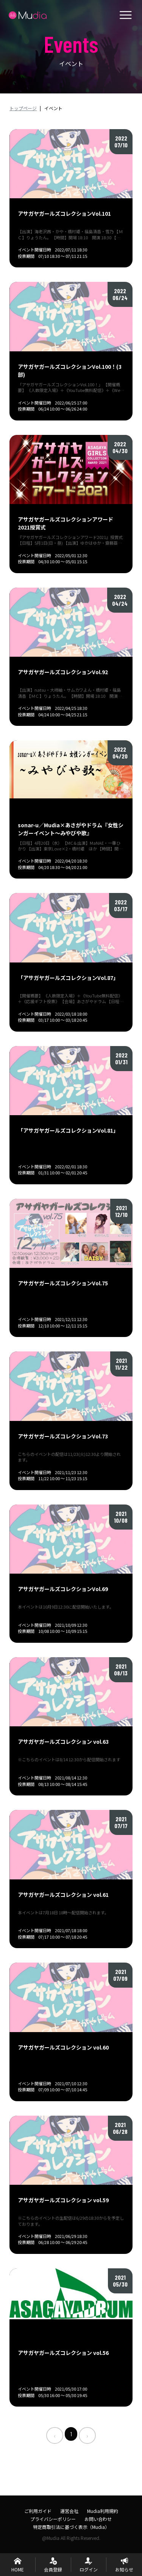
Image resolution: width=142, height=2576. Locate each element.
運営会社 (69, 2511)
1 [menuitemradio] (71, 2433)
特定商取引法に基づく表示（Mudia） (71, 2527)
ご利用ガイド (37, 2511)
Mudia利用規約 (102, 2511)
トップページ (23, 108)
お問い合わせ (98, 2519)
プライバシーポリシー (53, 2519)
